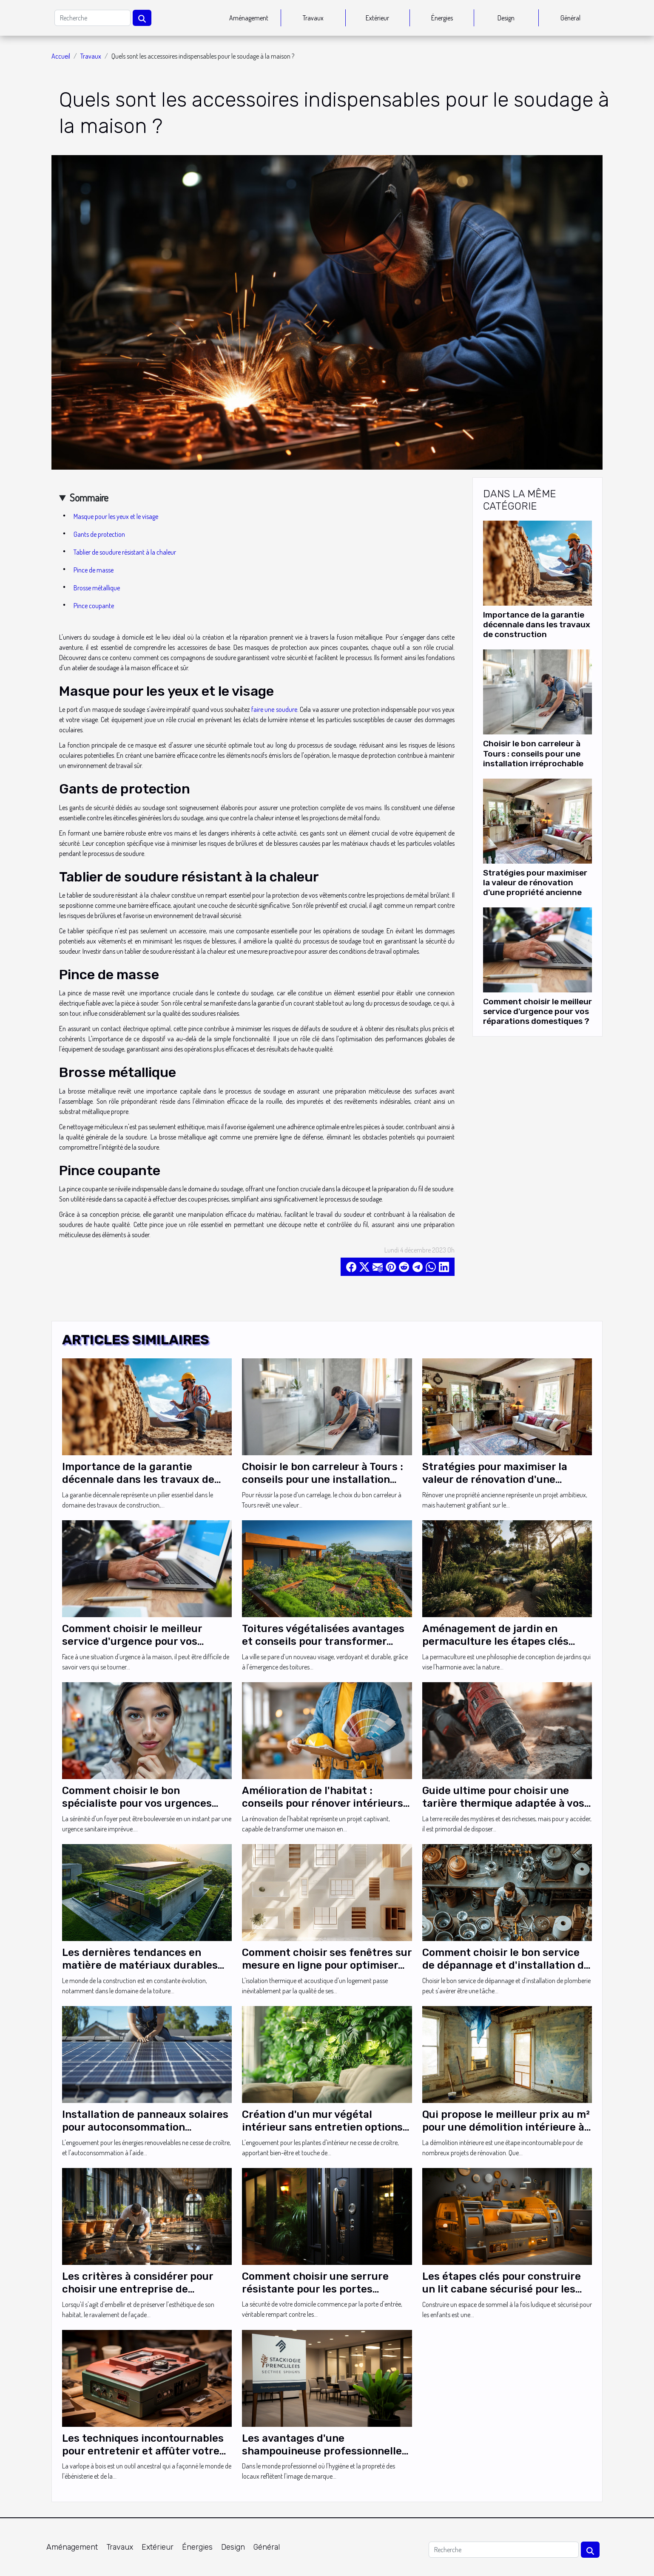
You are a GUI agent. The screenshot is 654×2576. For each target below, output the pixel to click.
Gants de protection (99, 534)
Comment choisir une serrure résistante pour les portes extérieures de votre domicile (316, 2289)
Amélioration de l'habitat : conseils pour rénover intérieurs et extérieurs (322, 1803)
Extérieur (377, 18)
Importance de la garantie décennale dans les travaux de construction (536, 624)
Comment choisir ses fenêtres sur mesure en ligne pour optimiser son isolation (327, 1965)
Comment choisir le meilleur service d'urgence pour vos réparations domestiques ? (537, 1011)
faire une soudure (274, 709)
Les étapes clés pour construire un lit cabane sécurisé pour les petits (501, 2289)
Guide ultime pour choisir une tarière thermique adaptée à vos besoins (503, 1803)
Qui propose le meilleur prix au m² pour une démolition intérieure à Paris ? (506, 2127)
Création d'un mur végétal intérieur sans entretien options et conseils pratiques (322, 2127)
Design (506, 18)
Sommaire (89, 497)
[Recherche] (92, 18)
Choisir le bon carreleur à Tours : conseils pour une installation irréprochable (533, 753)
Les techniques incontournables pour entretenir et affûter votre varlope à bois (143, 2451)
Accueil (60, 56)
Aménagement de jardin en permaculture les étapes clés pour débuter (495, 1642)
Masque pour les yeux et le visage (116, 516)
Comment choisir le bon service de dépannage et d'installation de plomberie (506, 1965)
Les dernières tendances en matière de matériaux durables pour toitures (140, 1965)
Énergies (442, 18)
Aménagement (248, 18)
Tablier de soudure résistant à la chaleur (125, 552)
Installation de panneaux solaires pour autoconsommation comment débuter (145, 2127)
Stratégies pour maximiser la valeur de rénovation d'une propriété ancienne (535, 882)
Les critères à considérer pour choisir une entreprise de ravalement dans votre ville (137, 2289)
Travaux (313, 18)
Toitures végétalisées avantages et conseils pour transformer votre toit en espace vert (323, 1642)
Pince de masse (94, 570)
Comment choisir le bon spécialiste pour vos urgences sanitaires (137, 1803)
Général (570, 18)
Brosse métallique (97, 588)
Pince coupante (94, 605)
